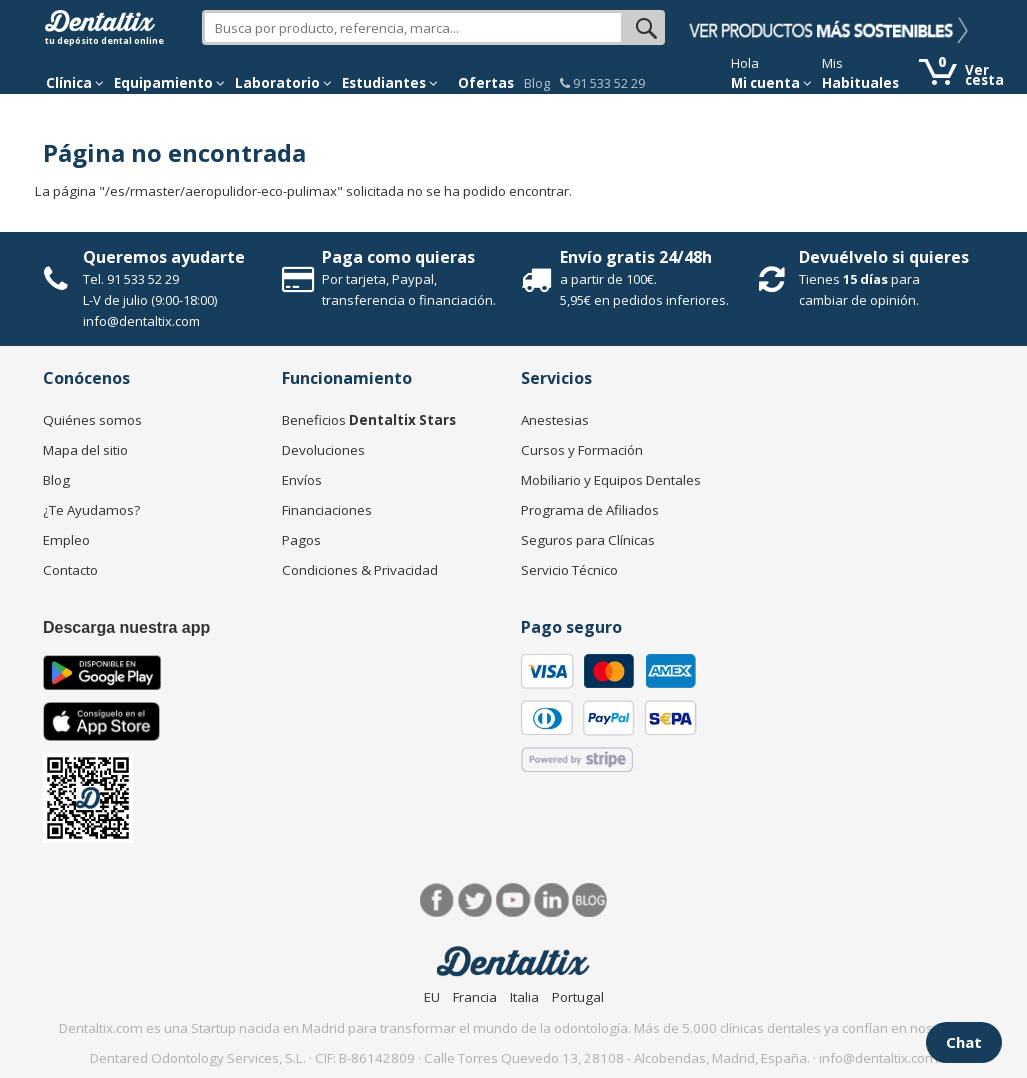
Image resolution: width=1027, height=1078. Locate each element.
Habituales (860, 83)
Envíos (302, 480)
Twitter (475, 900)
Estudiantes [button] (390, 83)
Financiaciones (327, 510)
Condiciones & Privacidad (360, 570)
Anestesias (555, 420)
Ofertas (486, 83)
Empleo (66, 540)
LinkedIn (551, 900)
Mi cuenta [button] (771, 83)
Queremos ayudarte (164, 257)
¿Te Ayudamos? (91, 510)
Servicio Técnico (569, 570)
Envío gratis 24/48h (636, 257)
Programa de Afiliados (590, 510)
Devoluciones (323, 450)
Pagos (301, 540)
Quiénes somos (92, 420)
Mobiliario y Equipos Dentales (611, 480)
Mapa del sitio (85, 450)
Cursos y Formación (582, 450)
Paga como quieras (398, 257)
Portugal (578, 997)
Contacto (70, 570)
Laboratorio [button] (283, 83)
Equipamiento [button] (169, 83)
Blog (537, 83)
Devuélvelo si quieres (884, 257)
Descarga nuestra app (126, 627)
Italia (524, 997)
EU (432, 997)
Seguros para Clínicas (588, 540)
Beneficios (369, 420)
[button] (75, 83)
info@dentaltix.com (141, 321)
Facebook (437, 900)
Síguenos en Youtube (513, 900)
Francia (475, 997)
